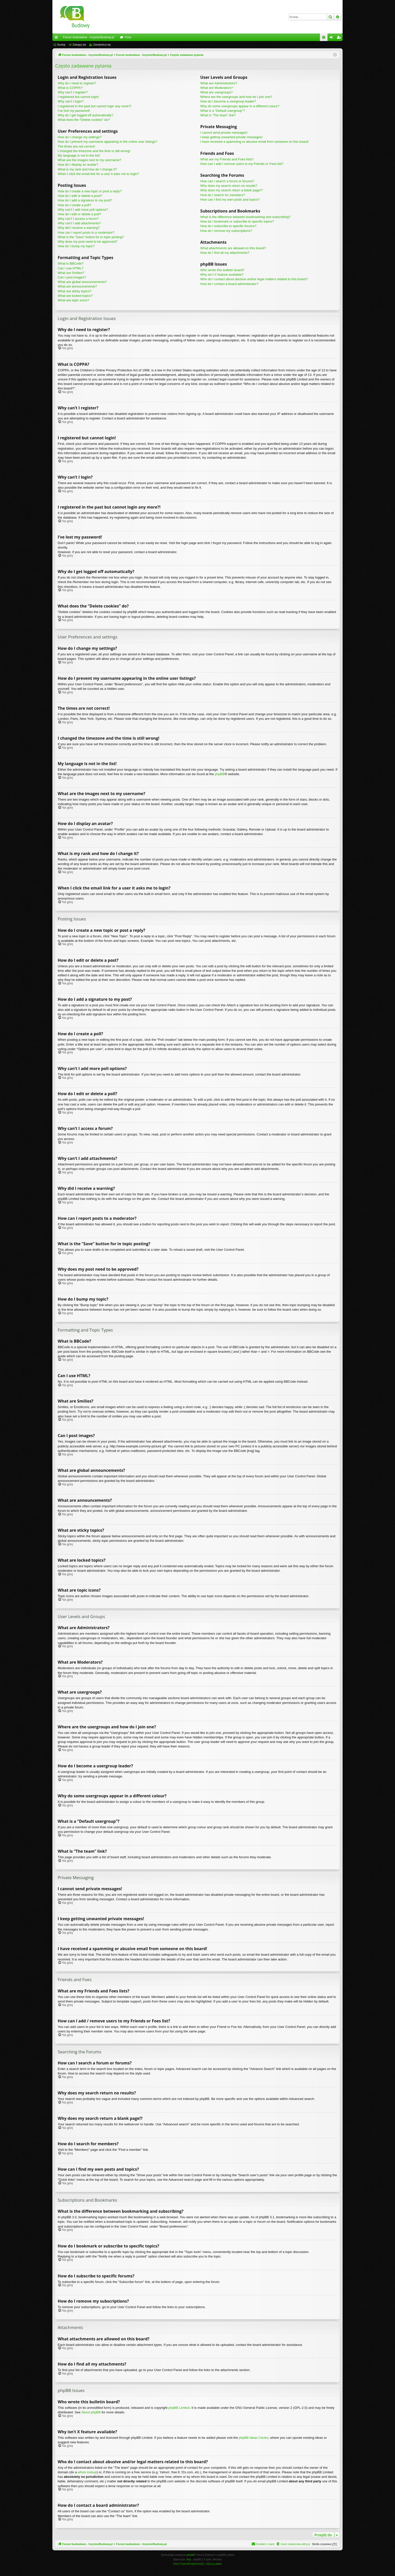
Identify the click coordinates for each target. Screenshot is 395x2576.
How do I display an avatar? (78, 164)
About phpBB (91, 2412)
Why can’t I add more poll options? (83, 209)
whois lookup (87, 2472)
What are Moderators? (216, 88)
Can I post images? (72, 277)
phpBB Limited (179, 2408)
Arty (189, 2559)
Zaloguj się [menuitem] (332, 38)
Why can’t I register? (73, 92)
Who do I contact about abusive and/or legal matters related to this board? (254, 279)
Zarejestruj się (102, 44)
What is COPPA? (70, 88)
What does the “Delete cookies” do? (84, 120)
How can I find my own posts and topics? (230, 199)
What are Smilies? (71, 273)
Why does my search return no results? (228, 186)
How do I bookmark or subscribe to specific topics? (237, 221)
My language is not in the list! (79, 155)
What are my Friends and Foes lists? (227, 159)
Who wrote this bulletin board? (222, 270)
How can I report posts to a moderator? (86, 232)
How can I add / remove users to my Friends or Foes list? (241, 164)
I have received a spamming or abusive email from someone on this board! (254, 142)
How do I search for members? (222, 195)
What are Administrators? (218, 83)
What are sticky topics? (74, 291)
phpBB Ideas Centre (253, 2438)
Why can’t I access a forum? (78, 219)
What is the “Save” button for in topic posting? (91, 237)
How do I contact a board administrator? (229, 284)
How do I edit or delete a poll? (79, 214)
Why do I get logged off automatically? (85, 115)
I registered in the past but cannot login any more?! (94, 106)
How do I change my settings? (80, 137)
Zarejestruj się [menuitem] (340, 38)
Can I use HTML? (70, 268)
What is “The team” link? (218, 115)
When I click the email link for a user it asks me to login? (98, 174)
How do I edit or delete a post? (80, 196)
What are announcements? (77, 286)
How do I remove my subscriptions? (226, 231)
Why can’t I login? (71, 101)
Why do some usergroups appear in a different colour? (239, 106)
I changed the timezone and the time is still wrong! (94, 151)
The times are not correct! (76, 146)
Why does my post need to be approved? (87, 241)
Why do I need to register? (77, 83)
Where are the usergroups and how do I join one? (236, 97)
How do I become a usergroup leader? (228, 101)
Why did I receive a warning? (79, 228)
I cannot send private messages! (223, 132)
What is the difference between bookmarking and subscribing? (245, 217)
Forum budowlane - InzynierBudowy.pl (88, 37)
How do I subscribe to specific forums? (228, 226)
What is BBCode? (71, 263)
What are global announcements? (82, 282)
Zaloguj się (79, 44)
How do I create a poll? (74, 205)
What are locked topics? (75, 296)
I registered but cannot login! (78, 97)
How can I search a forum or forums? (227, 181)
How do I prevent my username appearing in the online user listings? (107, 142)
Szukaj (61, 44)
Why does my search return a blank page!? (231, 190)
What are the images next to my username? (89, 160)
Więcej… (57, 38)
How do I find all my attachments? (224, 253)
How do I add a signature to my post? (85, 200)
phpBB (220, 774)
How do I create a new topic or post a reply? (90, 191)
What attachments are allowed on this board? (233, 248)
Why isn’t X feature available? (221, 274)
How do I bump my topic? (76, 246)
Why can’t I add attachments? (79, 223)
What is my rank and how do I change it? (87, 169)
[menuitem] (323, 37)
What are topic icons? (73, 300)
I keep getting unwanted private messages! (231, 137)
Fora (128, 37)
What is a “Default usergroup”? (222, 111)
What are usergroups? (216, 92)
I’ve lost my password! (74, 111)
